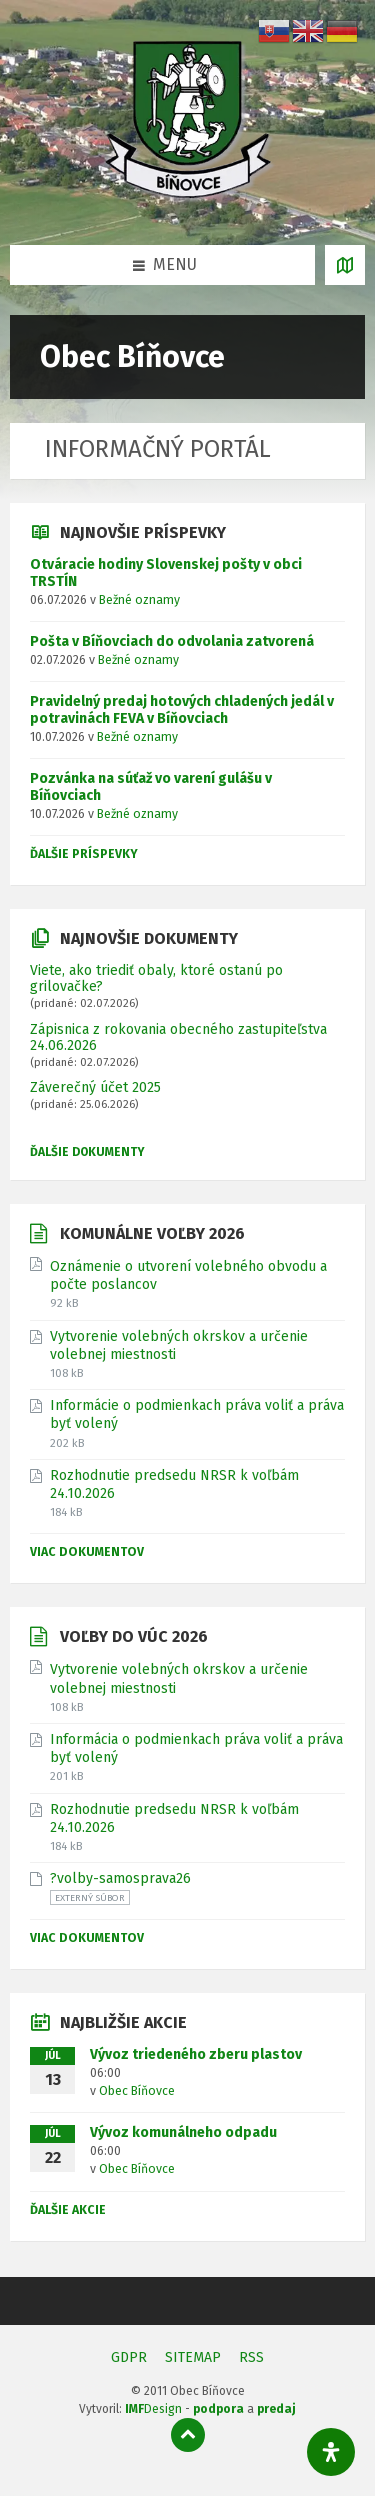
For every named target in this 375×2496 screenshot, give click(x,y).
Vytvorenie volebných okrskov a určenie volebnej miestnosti (179, 1345)
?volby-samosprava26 (120, 1878)
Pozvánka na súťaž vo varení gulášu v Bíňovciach (151, 787)
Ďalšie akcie (68, 2210)
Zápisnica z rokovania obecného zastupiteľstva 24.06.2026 (178, 1037)
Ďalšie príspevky (84, 854)
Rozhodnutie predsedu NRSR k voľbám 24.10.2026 (174, 1484)
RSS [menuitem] (251, 2357)
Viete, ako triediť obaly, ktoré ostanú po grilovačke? (156, 978)
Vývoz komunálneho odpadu (183, 2132)
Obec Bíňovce (137, 2091)
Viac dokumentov (87, 1552)
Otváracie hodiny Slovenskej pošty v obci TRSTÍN (166, 573)
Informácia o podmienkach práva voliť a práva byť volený (196, 1748)
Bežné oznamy (139, 600)
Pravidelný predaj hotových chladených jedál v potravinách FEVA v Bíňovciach (182, 710)
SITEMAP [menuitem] (193, 2357)
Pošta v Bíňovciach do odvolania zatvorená (172, 641)
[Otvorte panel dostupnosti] (331, 2452)
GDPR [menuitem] (129, 2357)
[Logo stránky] (188, 204)
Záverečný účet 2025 (95, 1087)
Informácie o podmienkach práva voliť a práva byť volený (197, 1414)
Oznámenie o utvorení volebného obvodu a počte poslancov (188, 1275)
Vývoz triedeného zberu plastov (196, 2054)
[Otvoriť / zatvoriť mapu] (345, 265)
